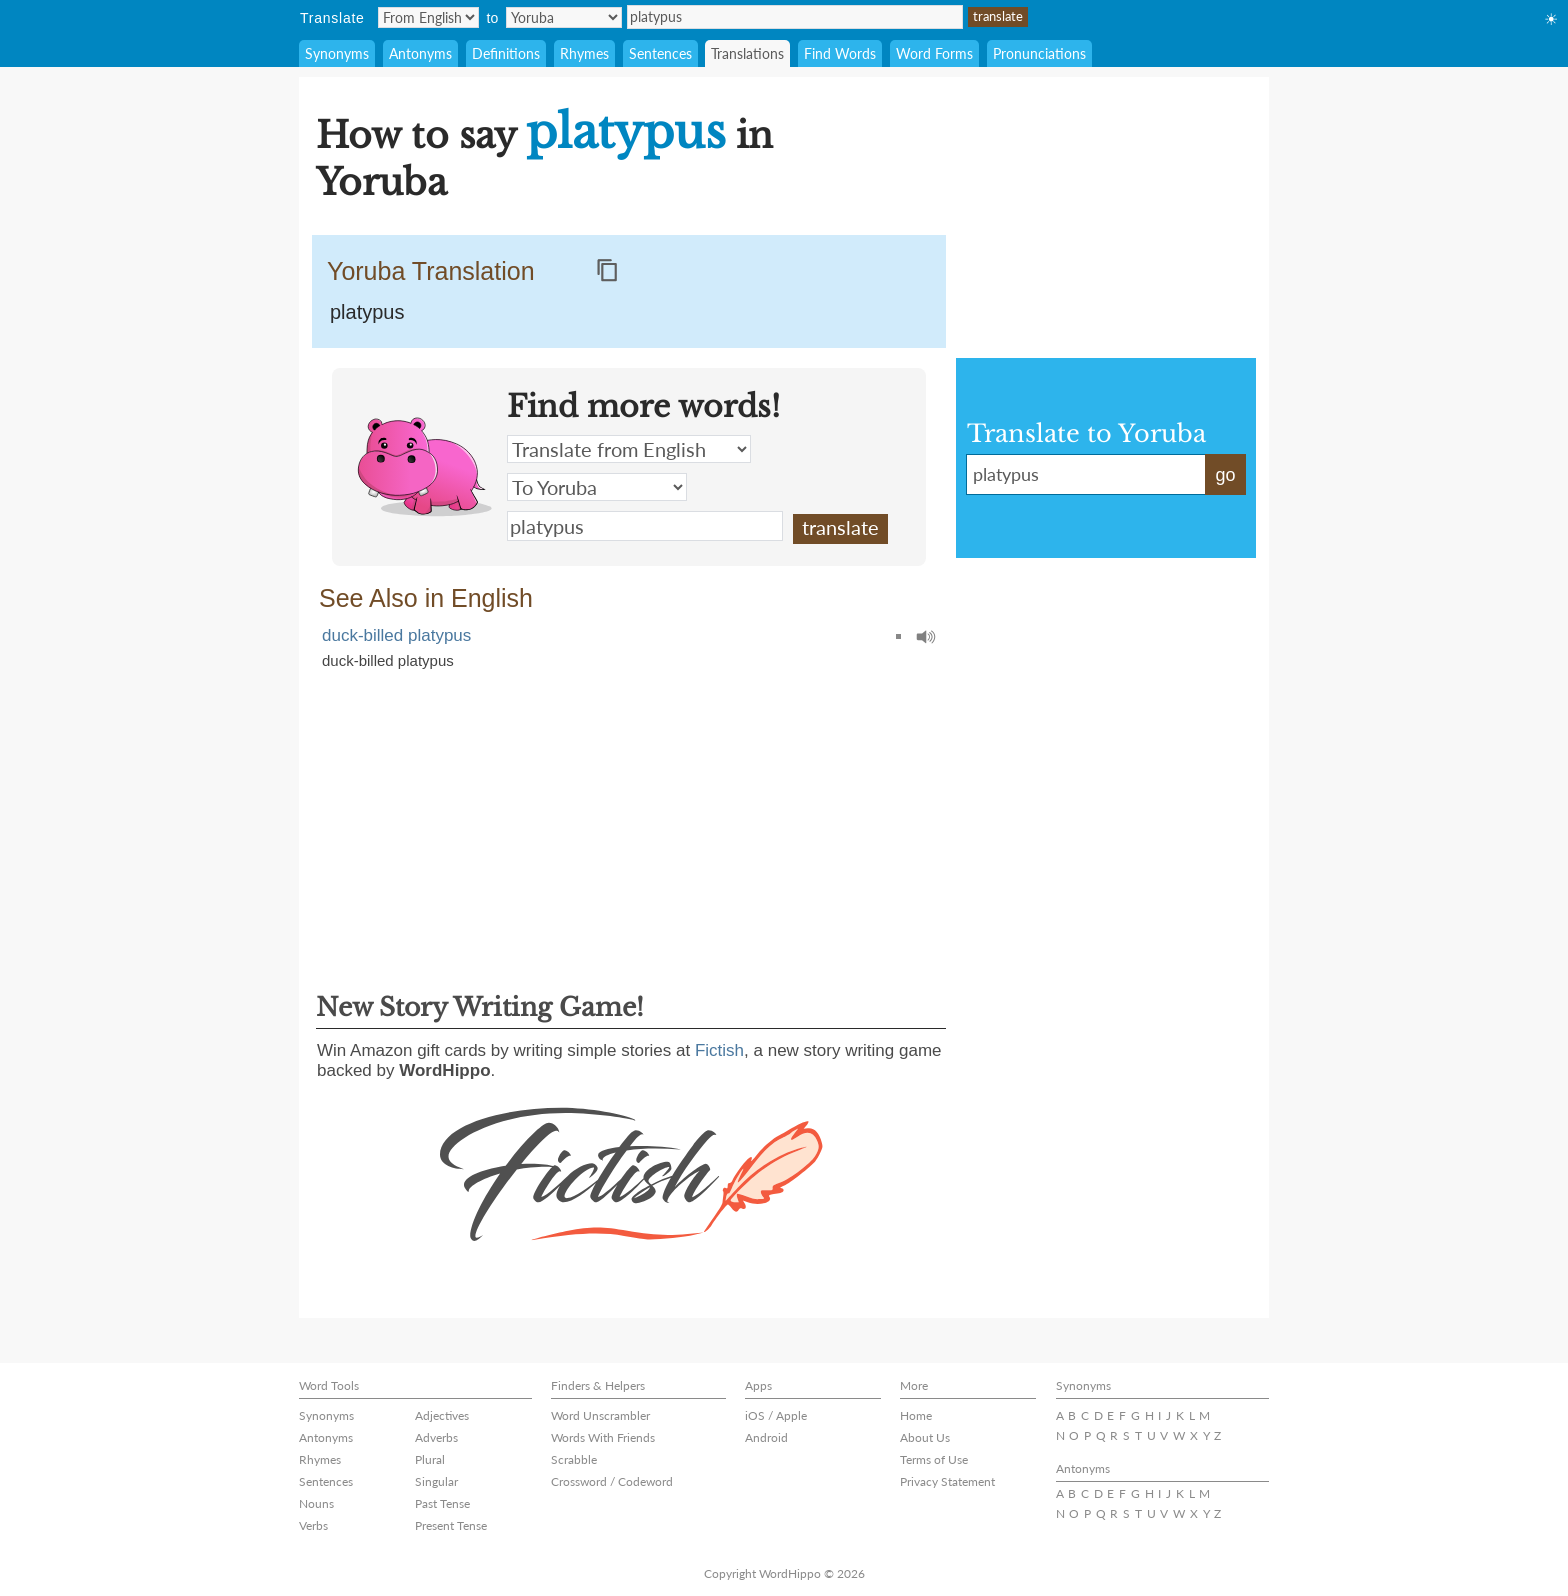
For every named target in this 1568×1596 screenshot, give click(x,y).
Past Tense (442, 1503)
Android (766, 1437)
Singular (436, 1481)
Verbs (313, 1525)
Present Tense (451, 1525)
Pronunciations (1039, 53)
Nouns (316, 1503)
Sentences (660, 53)
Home (916, 1415)
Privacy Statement (947, 1481)
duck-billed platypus (396, 635)
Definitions (506, 53)
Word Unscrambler (600, 1415)
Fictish (719, 1050)
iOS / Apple (776, 1415)
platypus (795, 17)
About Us (925, 1437)
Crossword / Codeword (612, 1481)
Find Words (840, 53)
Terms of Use (934, 1459)
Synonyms (337, 53)
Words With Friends (603, 1437)
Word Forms (934, 53)
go (1225, 475)
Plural (430, 1459)
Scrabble (574, 1459)
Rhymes (584, 53)
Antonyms (420, 53)
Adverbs (436, 1437)
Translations (747, 53)
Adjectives (442, 1415)
